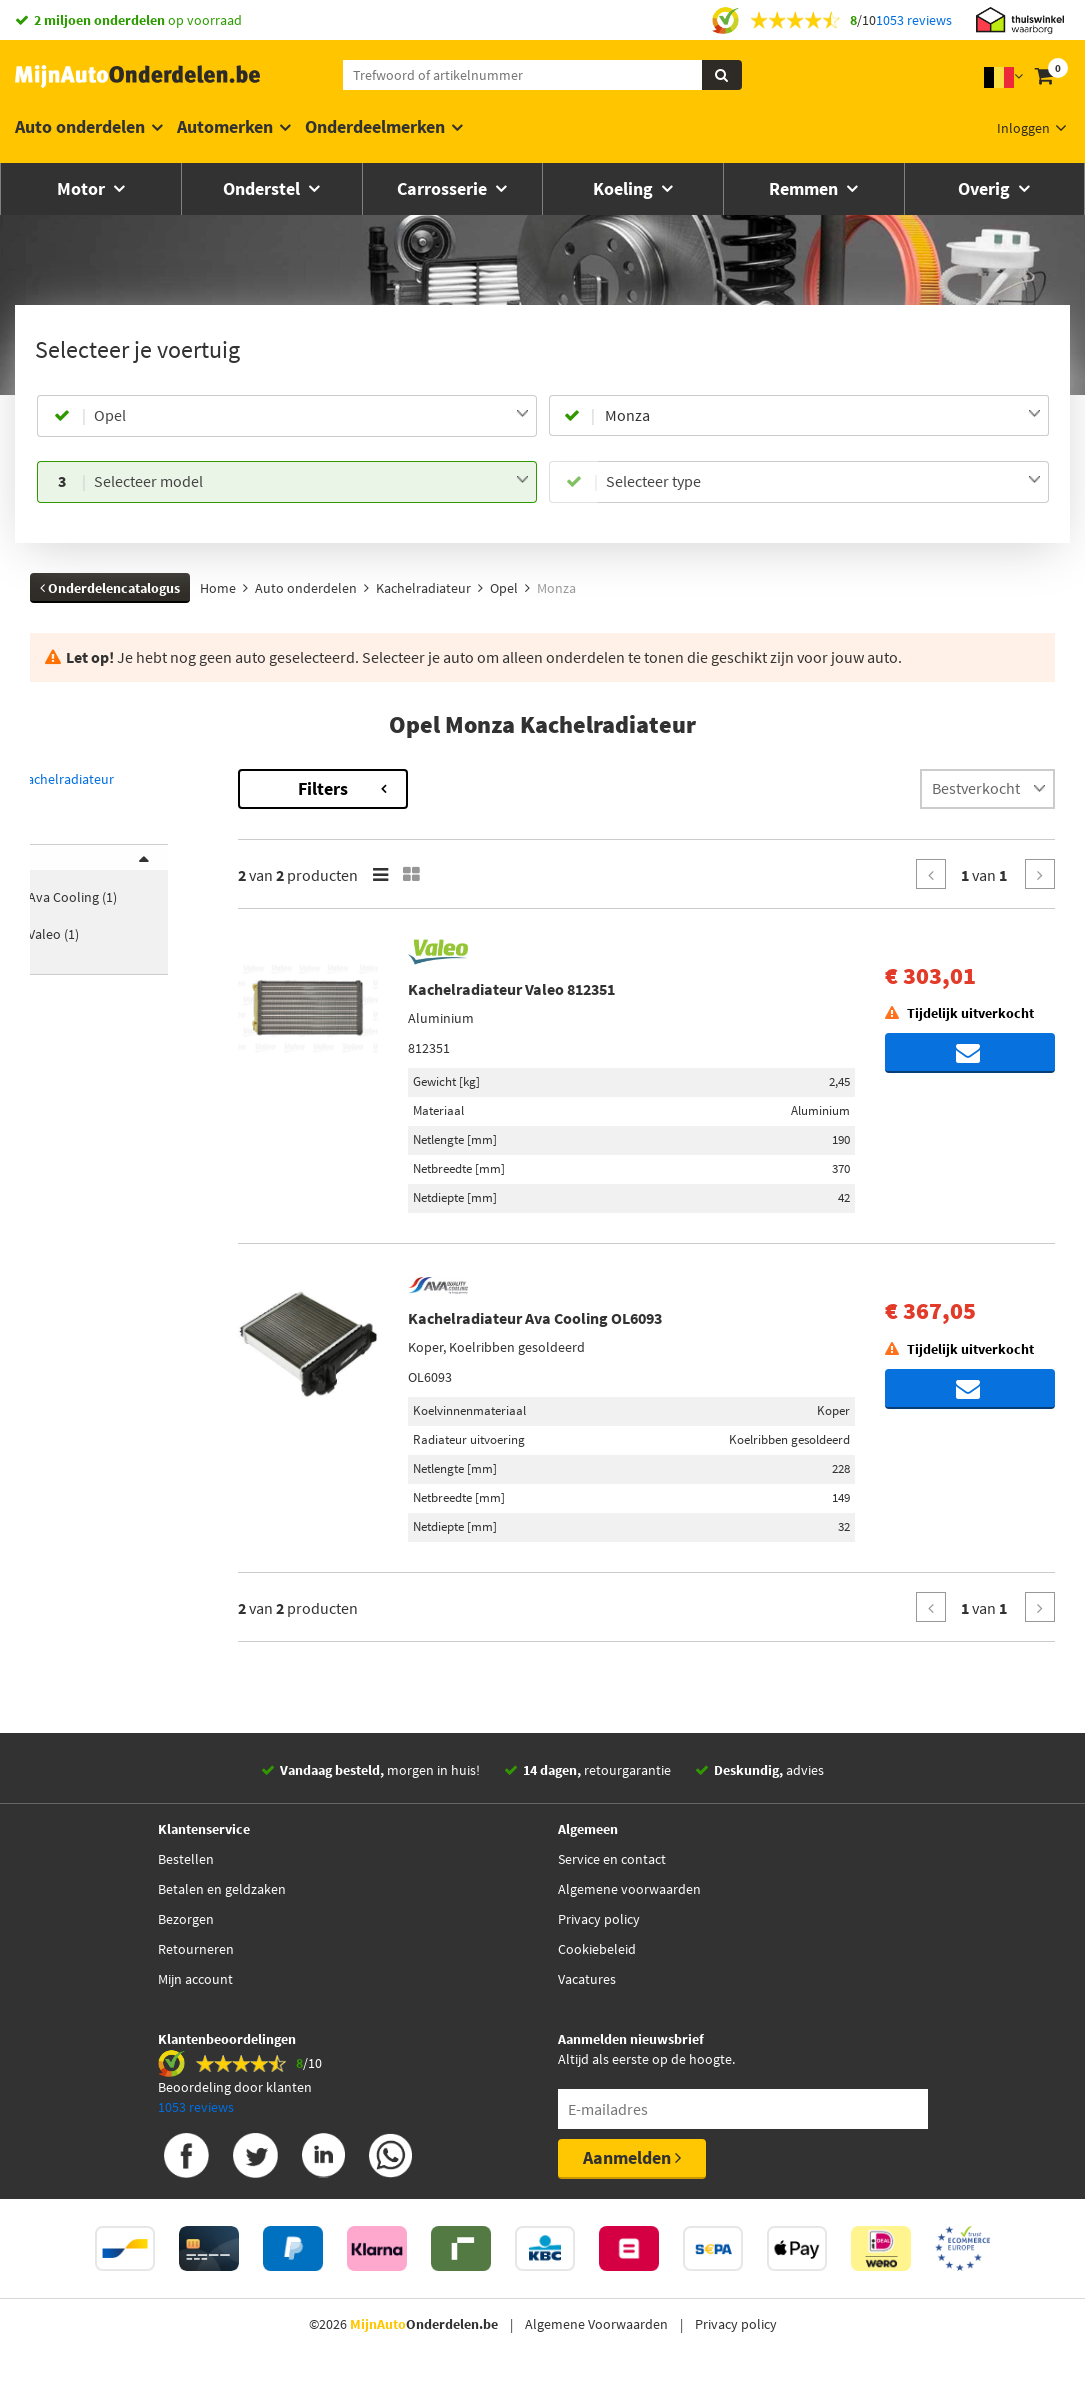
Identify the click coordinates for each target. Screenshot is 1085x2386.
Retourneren (196, 1949)
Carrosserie (444, 188)
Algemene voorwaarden (629, 1889)
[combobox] (311, 416)
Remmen (805, 188)
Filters (415, 788)
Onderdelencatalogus (110, 588)
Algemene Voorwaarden (596, 2324)
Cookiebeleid (597, 1949)
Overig (986, 188)
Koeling (625, 188)
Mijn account (195, 1979)
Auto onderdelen (80, 126)
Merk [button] (66, 870)
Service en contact (612, 1859)
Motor (83, 188)
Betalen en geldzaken (222, 1889)
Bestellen (186, 1859)
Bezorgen (186, 1919)
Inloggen (1023, 128)
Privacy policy (599, 1919)
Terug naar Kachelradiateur (115, 779)
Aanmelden (632, 2157)
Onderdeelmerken (375, 126)
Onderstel (263, 188)
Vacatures (587, 1979)
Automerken (225, 126)
